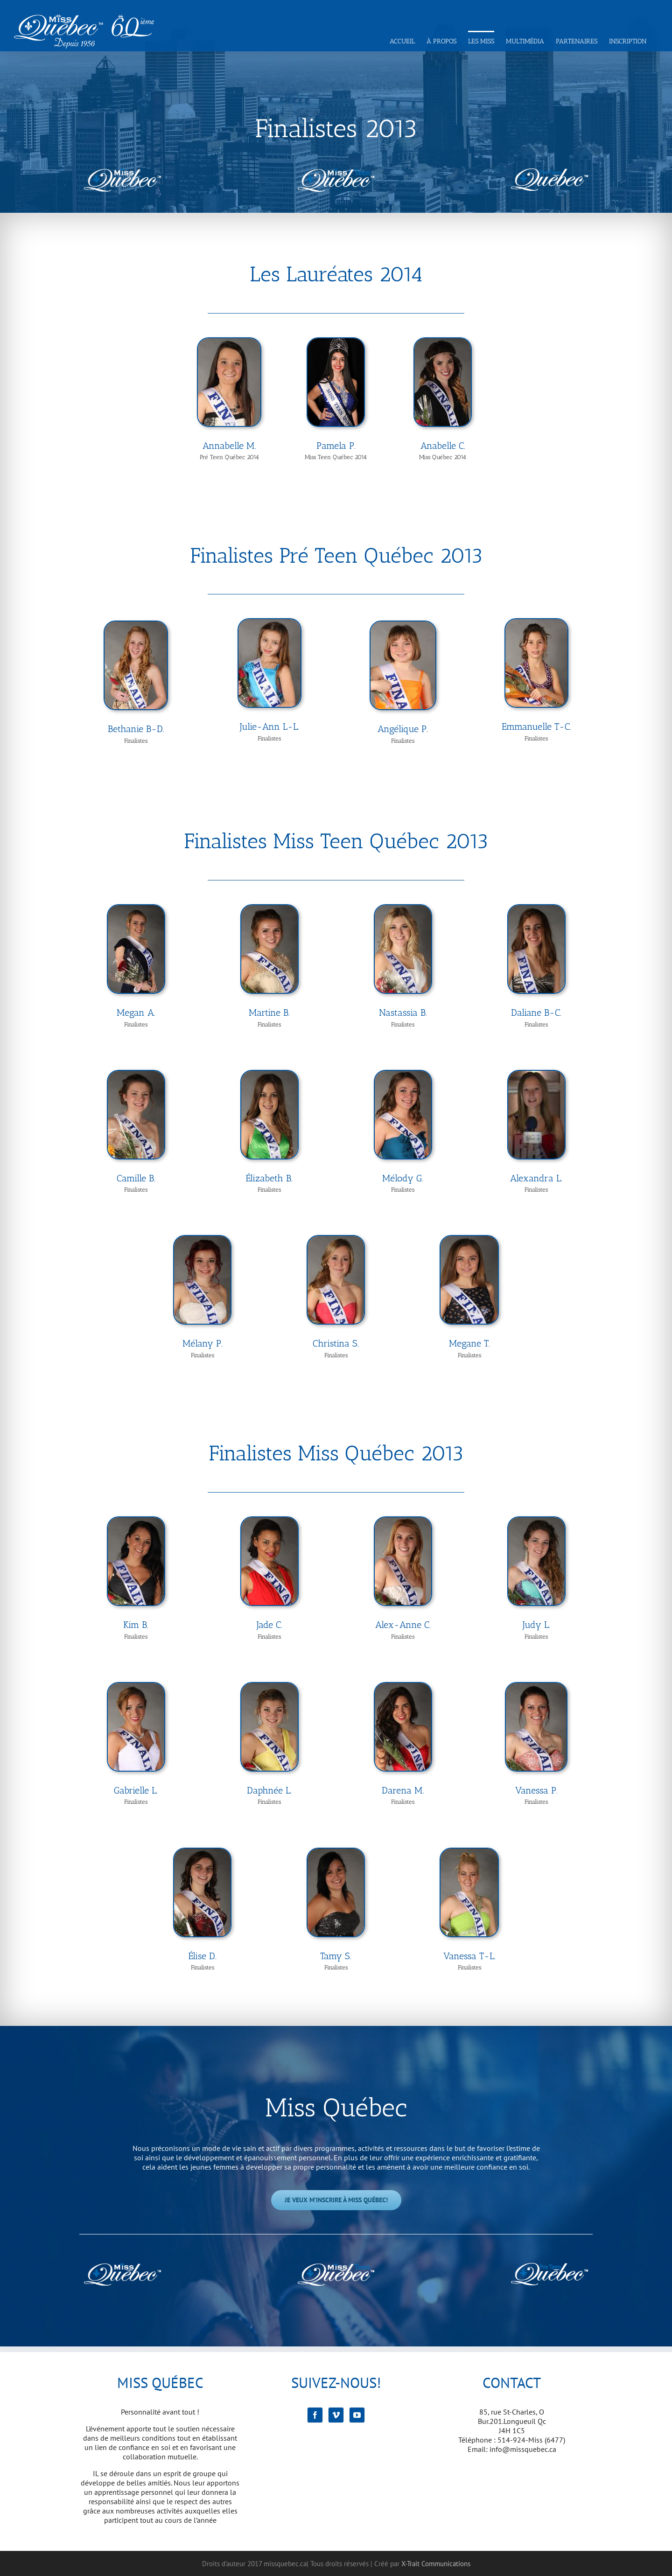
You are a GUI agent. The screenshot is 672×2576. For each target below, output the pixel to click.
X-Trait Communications (435, 2563)
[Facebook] (315, 2415)
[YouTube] (357, 2415)
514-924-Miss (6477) (531, 2439)
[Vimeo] (336, 2415)
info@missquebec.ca (523, 2449)
